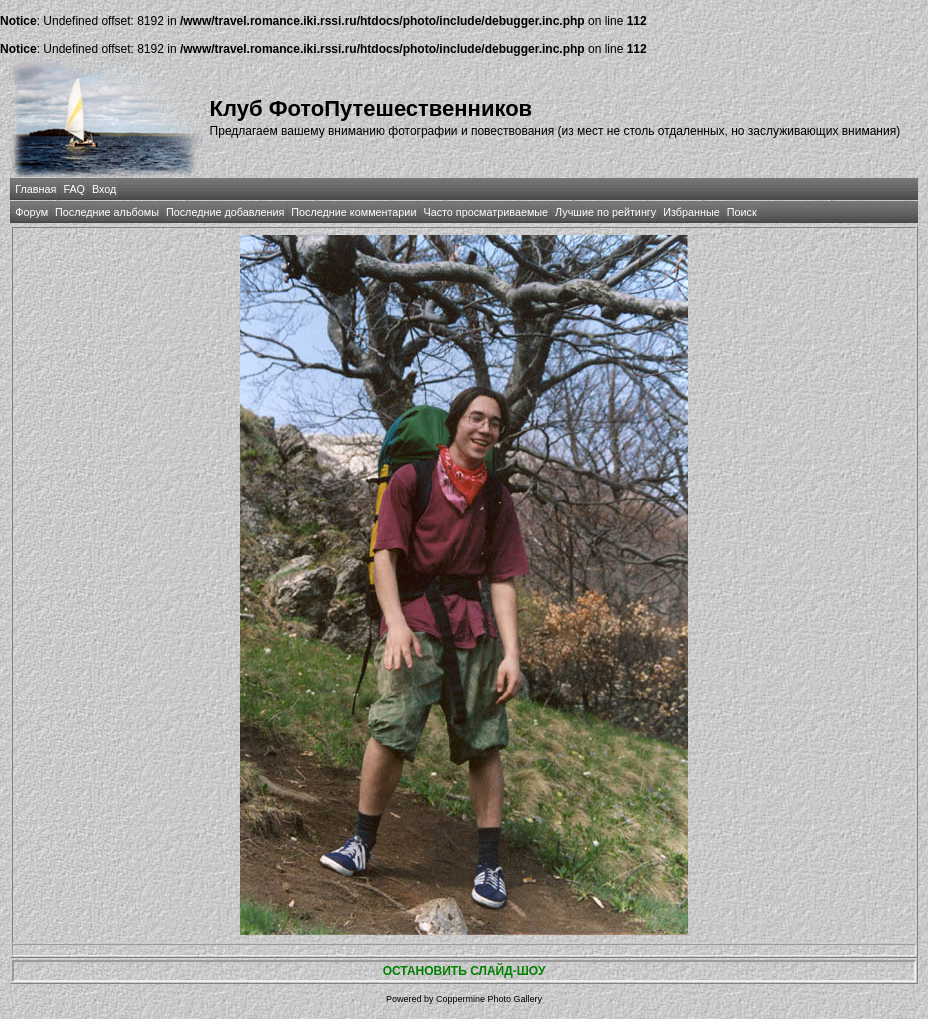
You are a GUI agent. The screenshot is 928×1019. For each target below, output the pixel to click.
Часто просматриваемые (485, 212)
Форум (31, 212)
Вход (104, 189)
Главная (35, 189)
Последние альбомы (107, 212)
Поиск (742, 212)
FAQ (74, 189)
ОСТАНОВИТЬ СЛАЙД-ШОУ (464, 971)
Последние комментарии (353, 212)
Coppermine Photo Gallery (489, 999)
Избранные (691, 212)
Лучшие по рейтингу (605, 212)
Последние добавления (225, 212)
